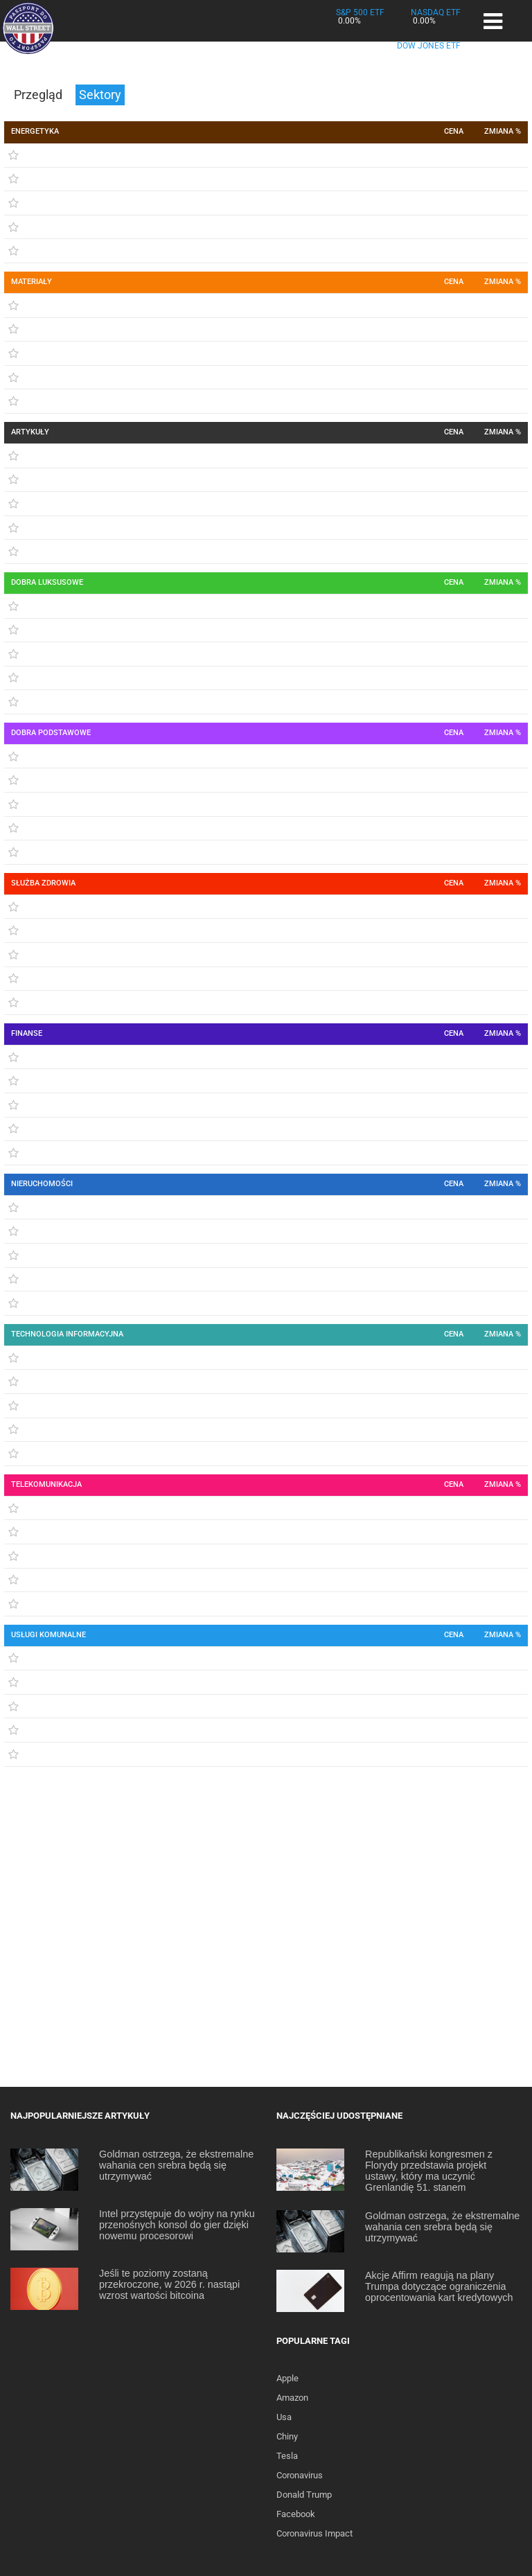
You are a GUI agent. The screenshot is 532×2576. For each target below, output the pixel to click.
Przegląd (39, 95)
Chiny (287, 2436)
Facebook (295, 2514)
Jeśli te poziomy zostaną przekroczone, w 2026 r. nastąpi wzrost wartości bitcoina (169, 2284)
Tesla (287, 2456)
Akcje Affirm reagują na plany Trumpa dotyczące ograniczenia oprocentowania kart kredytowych (439, 2286)
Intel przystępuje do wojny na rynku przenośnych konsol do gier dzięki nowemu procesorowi (177, 2224)
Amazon (292, 2397)
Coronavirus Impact (314, 2533)
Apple (287, 2378)
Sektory (100, 95)
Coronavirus (299, 2475)
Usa (284, 2417)
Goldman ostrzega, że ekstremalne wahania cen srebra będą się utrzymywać (176, 2165)
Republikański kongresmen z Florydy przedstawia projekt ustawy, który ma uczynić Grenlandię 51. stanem (429, 2171)
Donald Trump (304, 2494)
